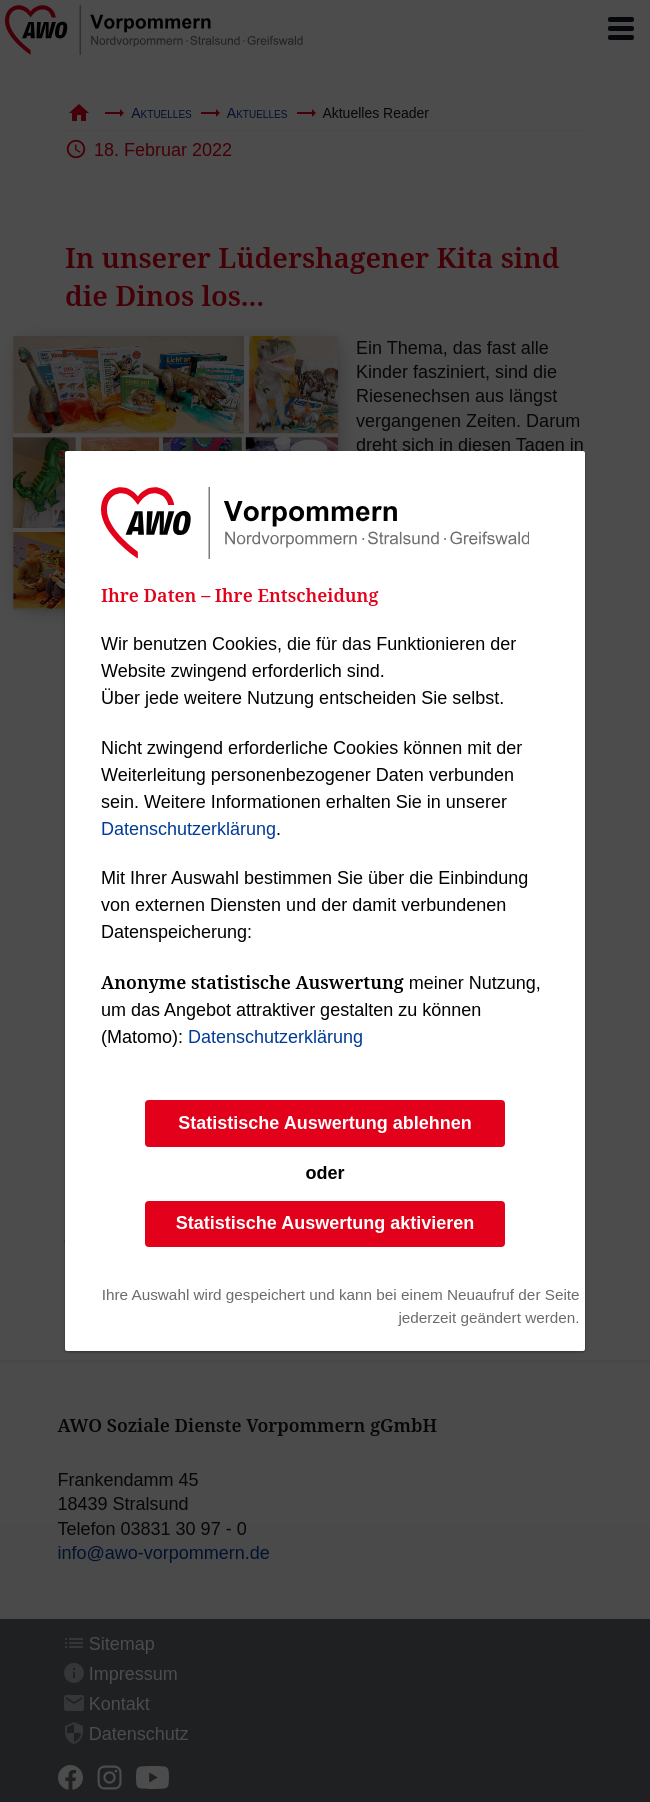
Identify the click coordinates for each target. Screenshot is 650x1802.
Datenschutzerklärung (188, 829)
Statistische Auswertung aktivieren (325, 1223)
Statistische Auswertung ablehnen (324, 1123)
